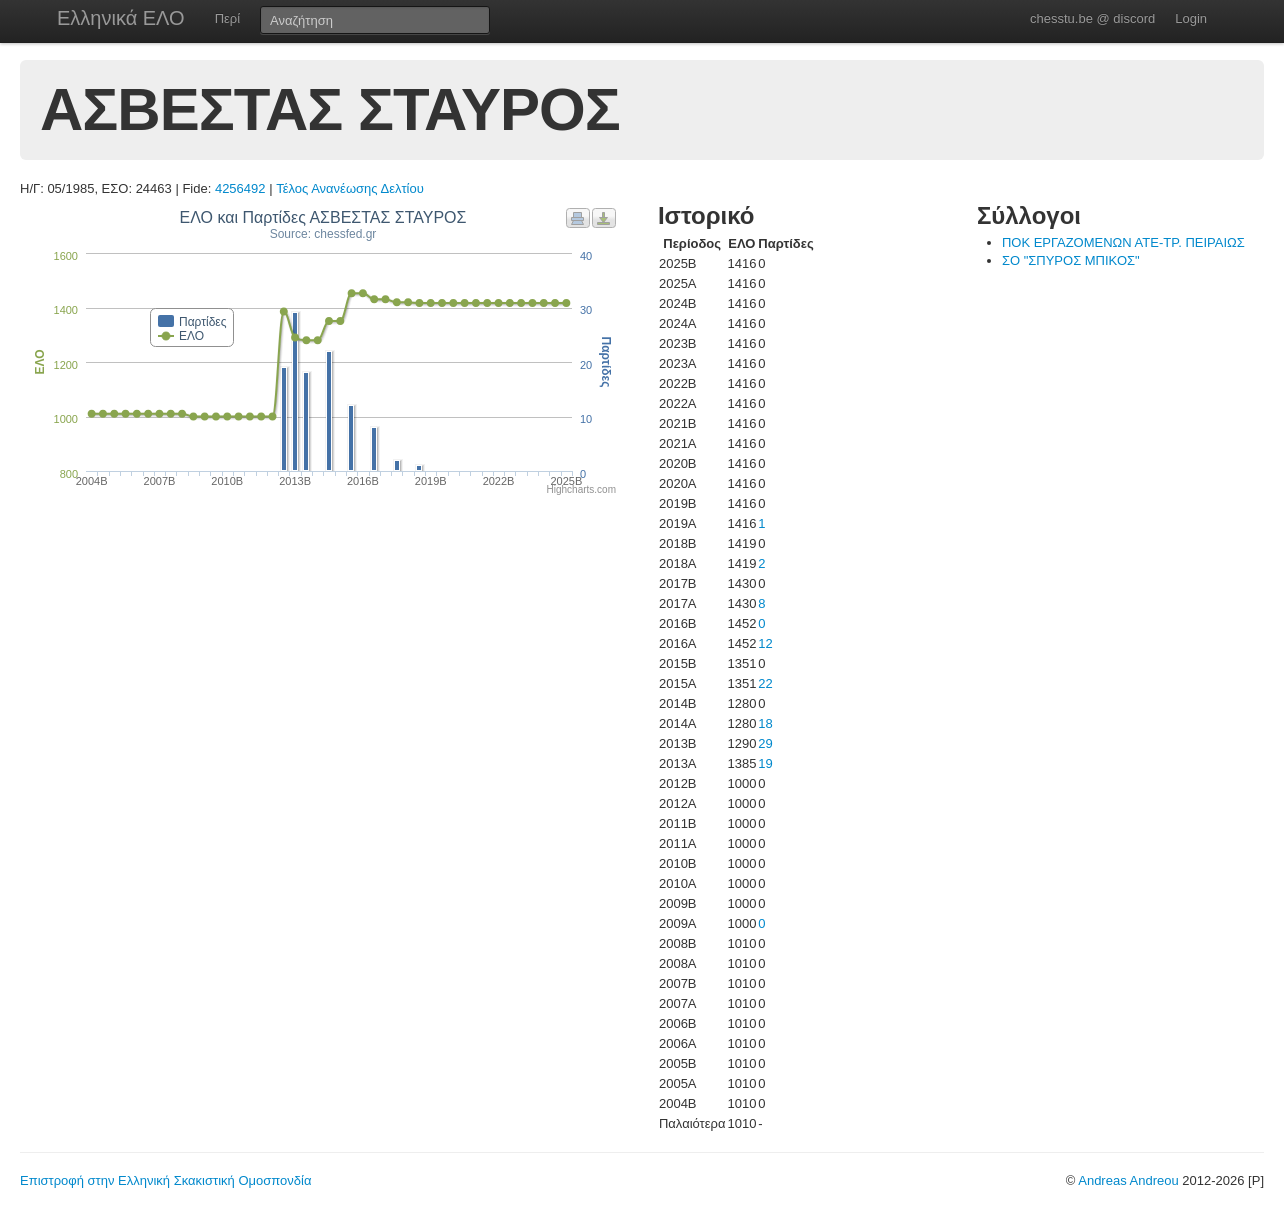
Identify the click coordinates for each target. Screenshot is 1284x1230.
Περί (227, 18)
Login (1191, 18)
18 (765, 723)
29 (765, 743)
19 (765, 763)
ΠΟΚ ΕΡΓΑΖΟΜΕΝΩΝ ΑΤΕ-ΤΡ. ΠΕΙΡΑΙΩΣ (1123, 242)
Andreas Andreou (1128, 1180)
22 (765, 683)
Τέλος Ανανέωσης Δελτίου (350, 188)
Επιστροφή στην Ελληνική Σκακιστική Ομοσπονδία (165, 1180)
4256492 (240, 188)
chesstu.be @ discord (1092, 18)
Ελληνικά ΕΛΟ (121, 18)
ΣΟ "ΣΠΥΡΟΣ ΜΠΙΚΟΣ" (1071, 260)
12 (765, 643)
